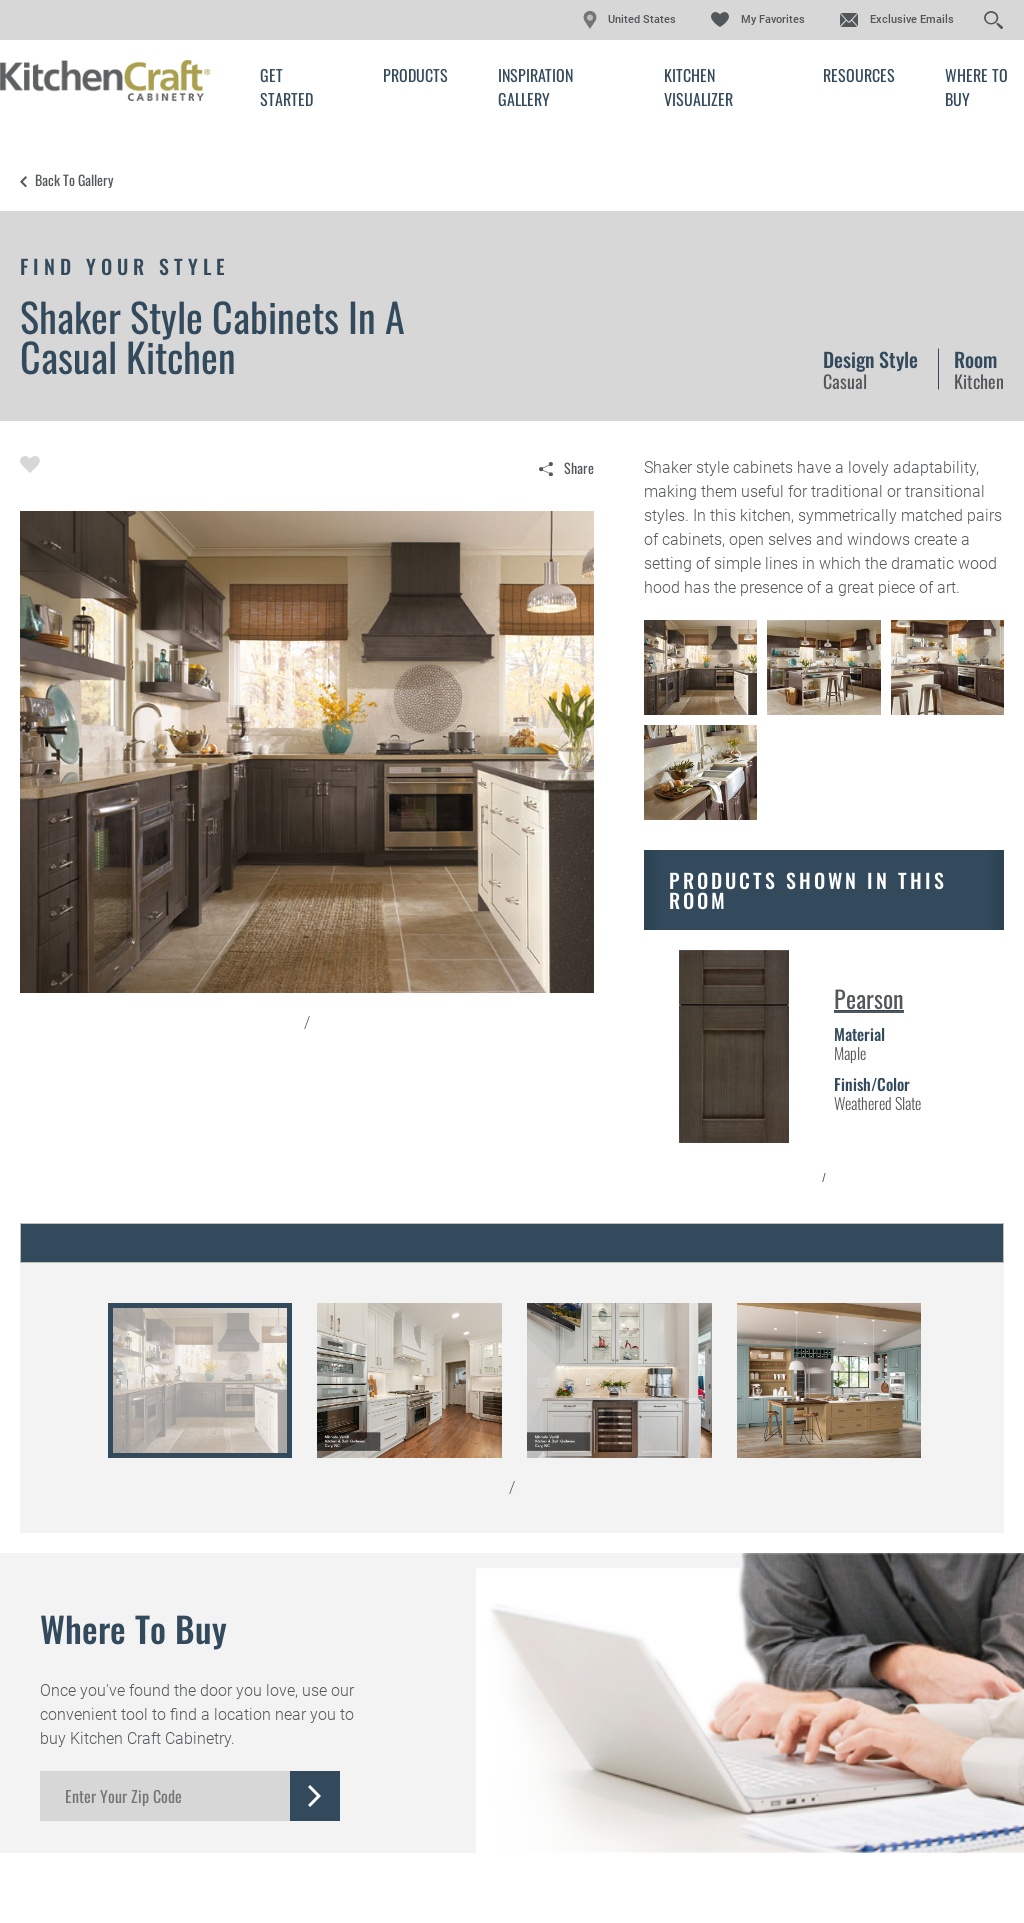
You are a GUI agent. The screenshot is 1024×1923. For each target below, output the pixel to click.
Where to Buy (976, 87)
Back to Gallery (74, 180)
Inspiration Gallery (535, 87)
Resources (859, 75)
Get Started (286, 87)
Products (415, 75)
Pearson (869, 998)
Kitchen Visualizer (698, 87)
